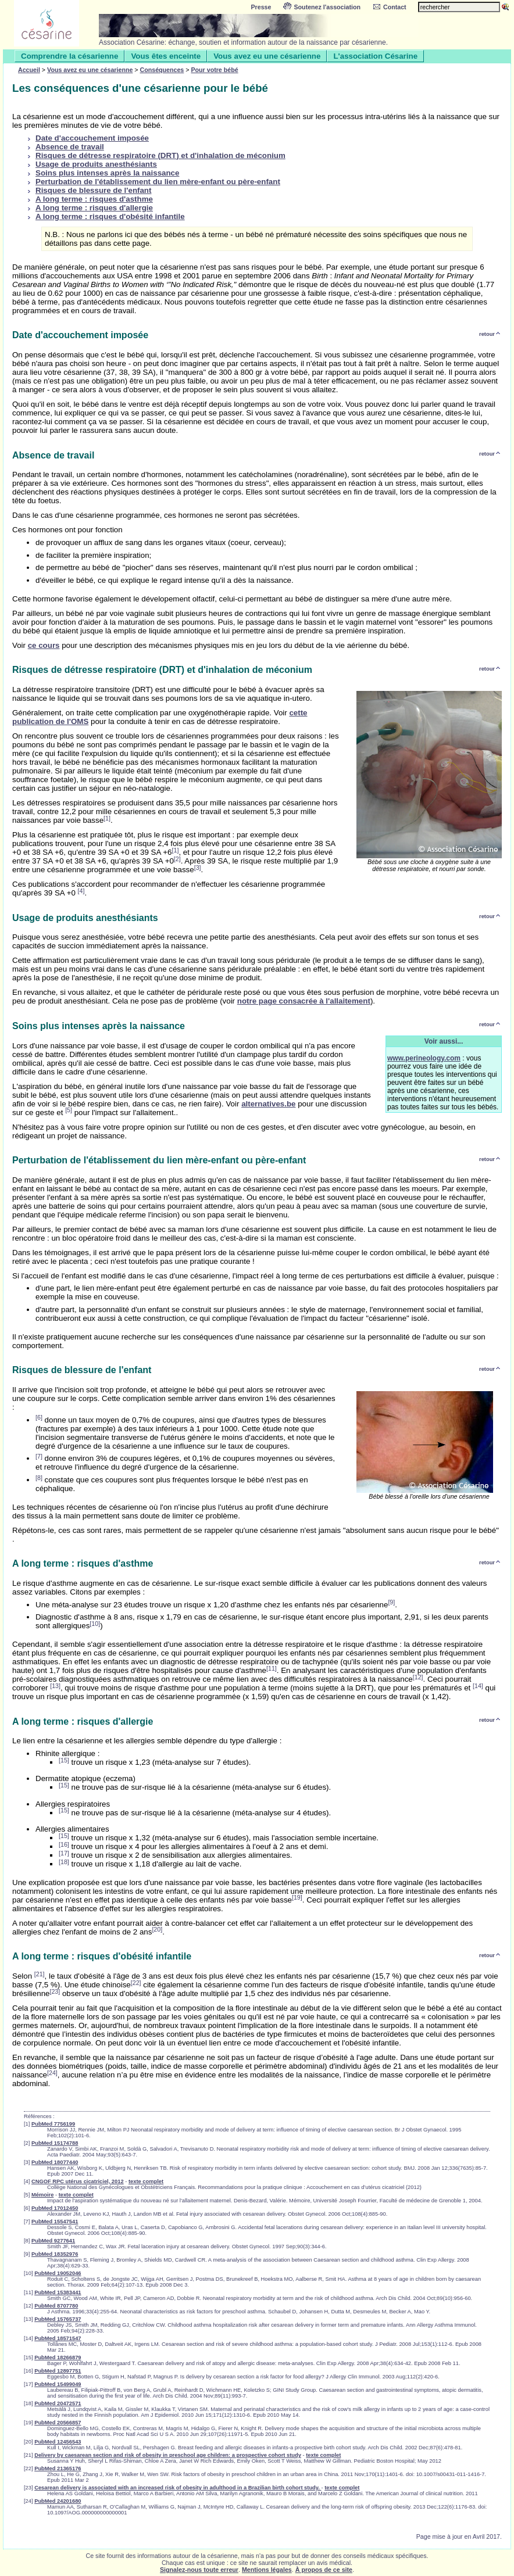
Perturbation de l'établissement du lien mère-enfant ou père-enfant (157, 181)
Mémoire (42, 2195)
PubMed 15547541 (54, 2221)
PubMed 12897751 (57, 2371)
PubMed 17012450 (54, 2208)
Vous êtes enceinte (166, 56)
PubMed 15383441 (57, 2292)
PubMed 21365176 (57, 2468)
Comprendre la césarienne (69, 56)
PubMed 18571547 (57, 2338)
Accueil (29, 69)
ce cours (44, 645)
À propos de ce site (323, 2569)
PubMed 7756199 (53, 2124)
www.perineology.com (424, 1058)
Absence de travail (69, 146)
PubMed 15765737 (57, 2319)
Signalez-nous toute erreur (199, 2569)
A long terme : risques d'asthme (94, 199)
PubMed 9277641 (53, 2241)
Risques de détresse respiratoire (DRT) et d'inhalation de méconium (160, 155)
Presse (261, 6)
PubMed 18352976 (54, 2254)
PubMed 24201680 (57, 2501)
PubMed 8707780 (56, 2306)
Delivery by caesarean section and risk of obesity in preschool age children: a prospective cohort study (167, 2455)
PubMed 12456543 (57, 2442)
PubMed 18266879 (57, 2357)
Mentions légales (267, 2569)
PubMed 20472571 (57, 2403)
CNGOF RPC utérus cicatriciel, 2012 (77, 2181)
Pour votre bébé (214, 69)
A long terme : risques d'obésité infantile (110, 216)
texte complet (145, 2181)
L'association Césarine (375, 56)
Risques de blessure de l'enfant (93, 190)
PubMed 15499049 (57, 2384)
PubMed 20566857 (57, 2422)
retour (490, 334)
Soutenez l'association (321, 6)
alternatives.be (268, 1103)
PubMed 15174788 (54, 2143)
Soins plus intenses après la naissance (107, 173)
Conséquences (162, 69)
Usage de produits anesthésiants (96, 164)
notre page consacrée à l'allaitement (303, 1001)
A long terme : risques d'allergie (94, 207)
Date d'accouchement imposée (92, 138)
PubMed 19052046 (57, 2273)
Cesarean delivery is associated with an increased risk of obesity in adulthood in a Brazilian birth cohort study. (177, 2488)
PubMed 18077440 (54, 2162)
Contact (389, 6)
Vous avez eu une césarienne (266, 56)
